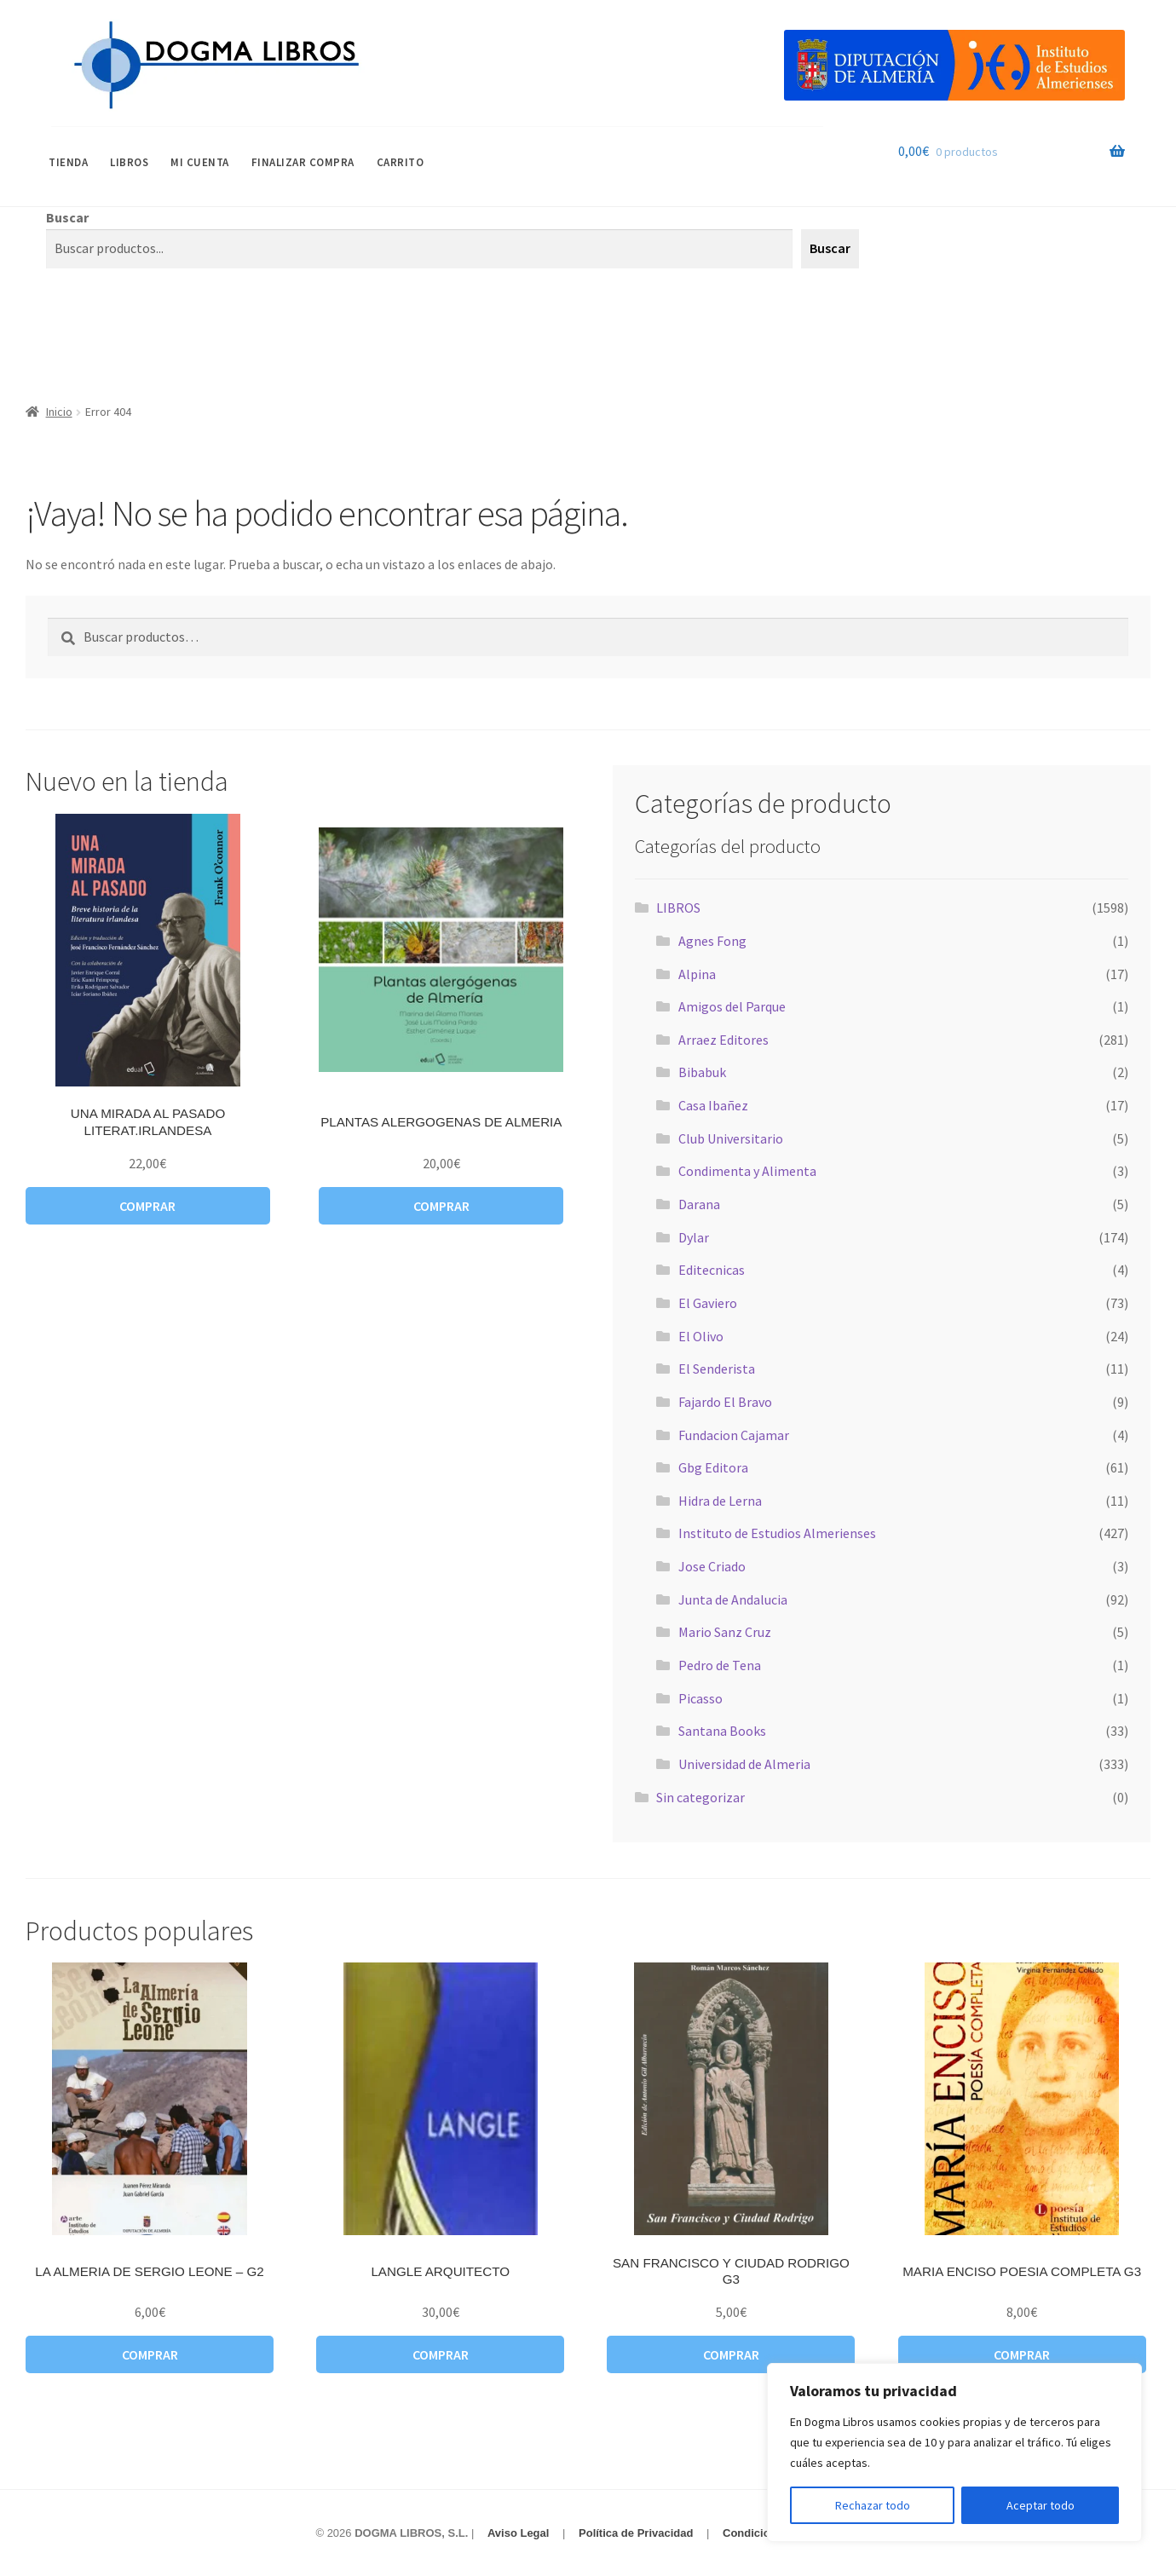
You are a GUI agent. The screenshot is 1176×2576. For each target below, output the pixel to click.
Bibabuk (702, 1072)
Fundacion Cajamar (733, 1435)
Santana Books (722, 1730)
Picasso (700, 1698)
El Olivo (700, 1336)
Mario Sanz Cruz (724, 1631)
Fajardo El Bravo (725, 1401)
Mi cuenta (199, 162)
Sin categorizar (700, 1797)
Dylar (693, 1237)
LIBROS (129, 162)
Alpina (697, 974)
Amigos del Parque (732, 1006)
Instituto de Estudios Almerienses (777, 1533)
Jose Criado (712, 1566)
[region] (954, 2452)
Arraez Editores (723, 1039)
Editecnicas (711, 1269)
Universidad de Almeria (744, 1763)
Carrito (400, 162)
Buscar (67, 217)
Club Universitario (730, 1138)
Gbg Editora (713, 1467)
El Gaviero (707, 1302)
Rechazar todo (872, 2505)
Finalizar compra (303, 162)
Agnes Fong (712, 940)
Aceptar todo (1040, 2505)
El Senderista (716, 1368)
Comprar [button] (147, 1205)
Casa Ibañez (713, 1105)
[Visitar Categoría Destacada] (954, 65)
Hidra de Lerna (720, 1500)
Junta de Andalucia (732, 1599)
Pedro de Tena (719, 1665)
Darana (699, 1204)
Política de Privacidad (636, 2533)
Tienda (68, 162)
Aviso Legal (518, 2533)
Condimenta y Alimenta (747, 1170)
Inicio (59, 411)
